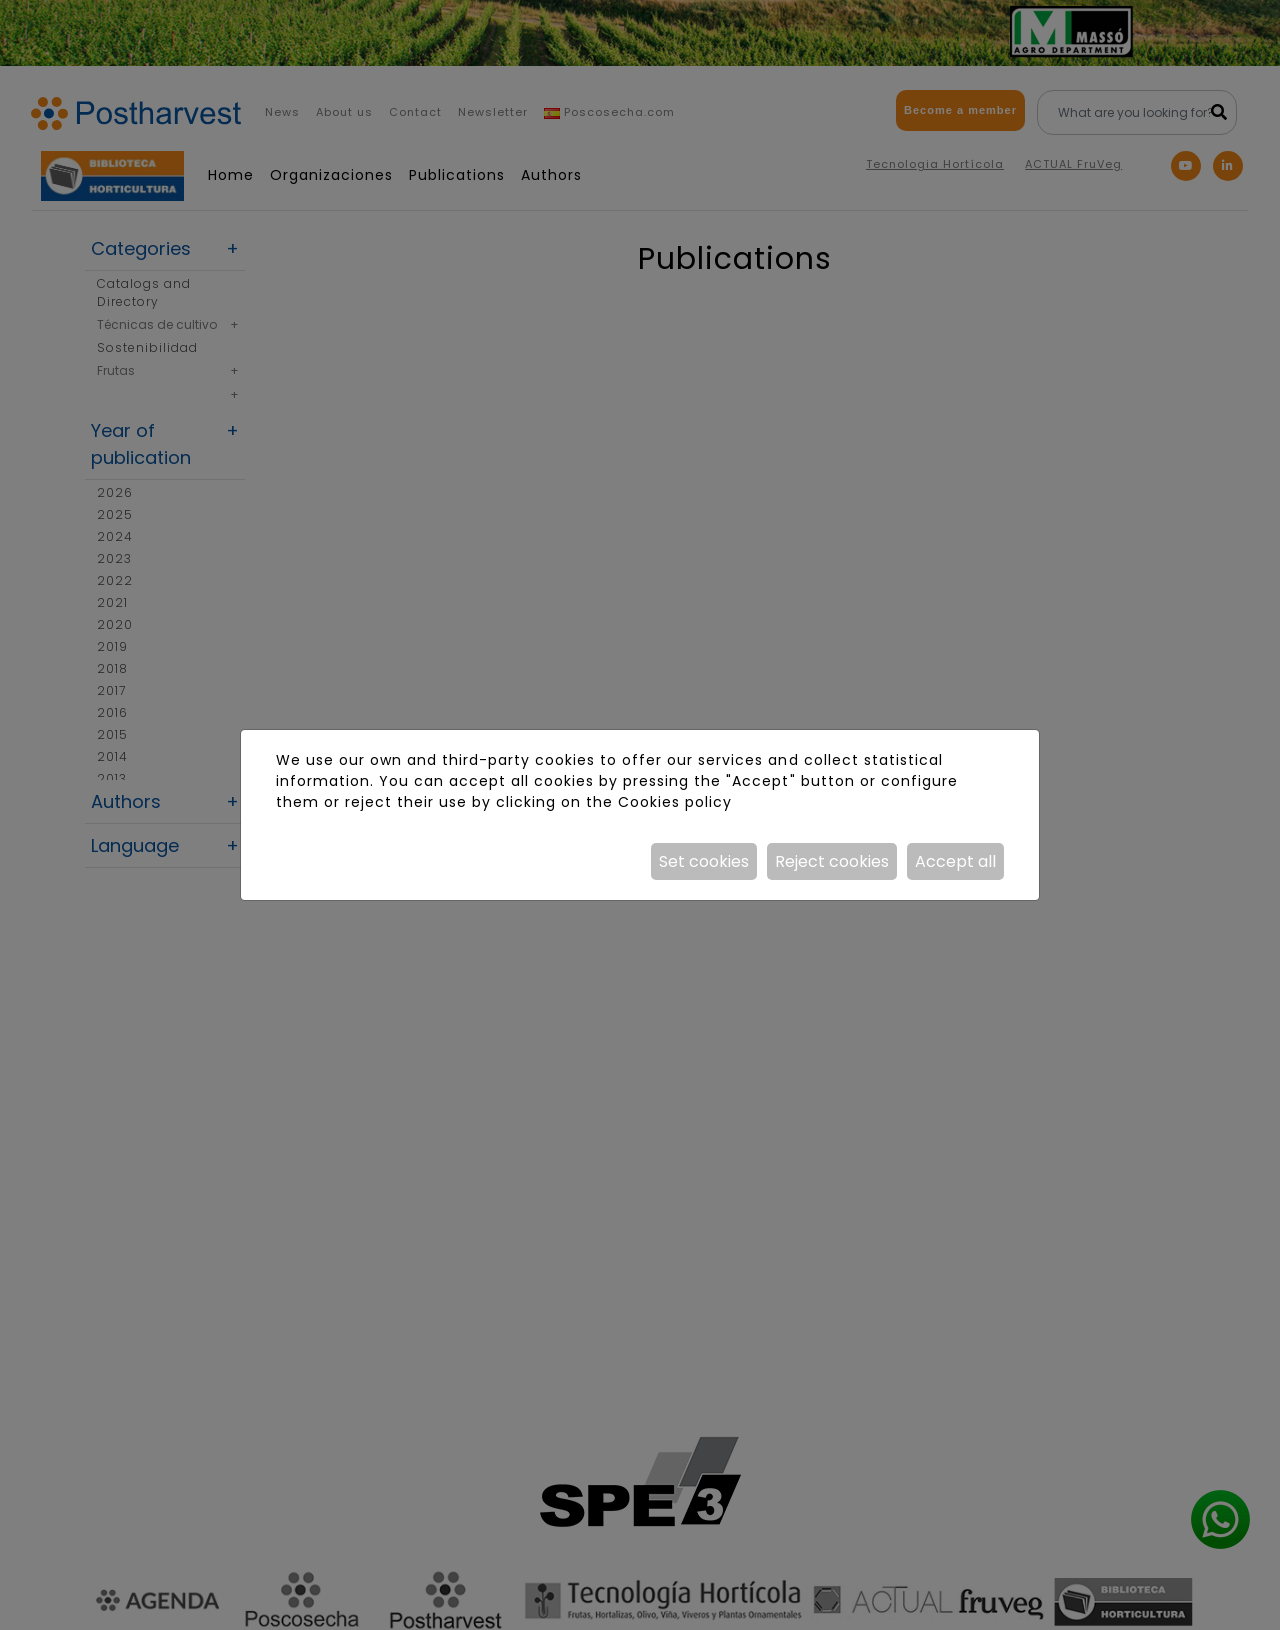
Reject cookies (832, 861)
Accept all (955, 861)
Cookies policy (675, 802)
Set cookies (704, 861)
